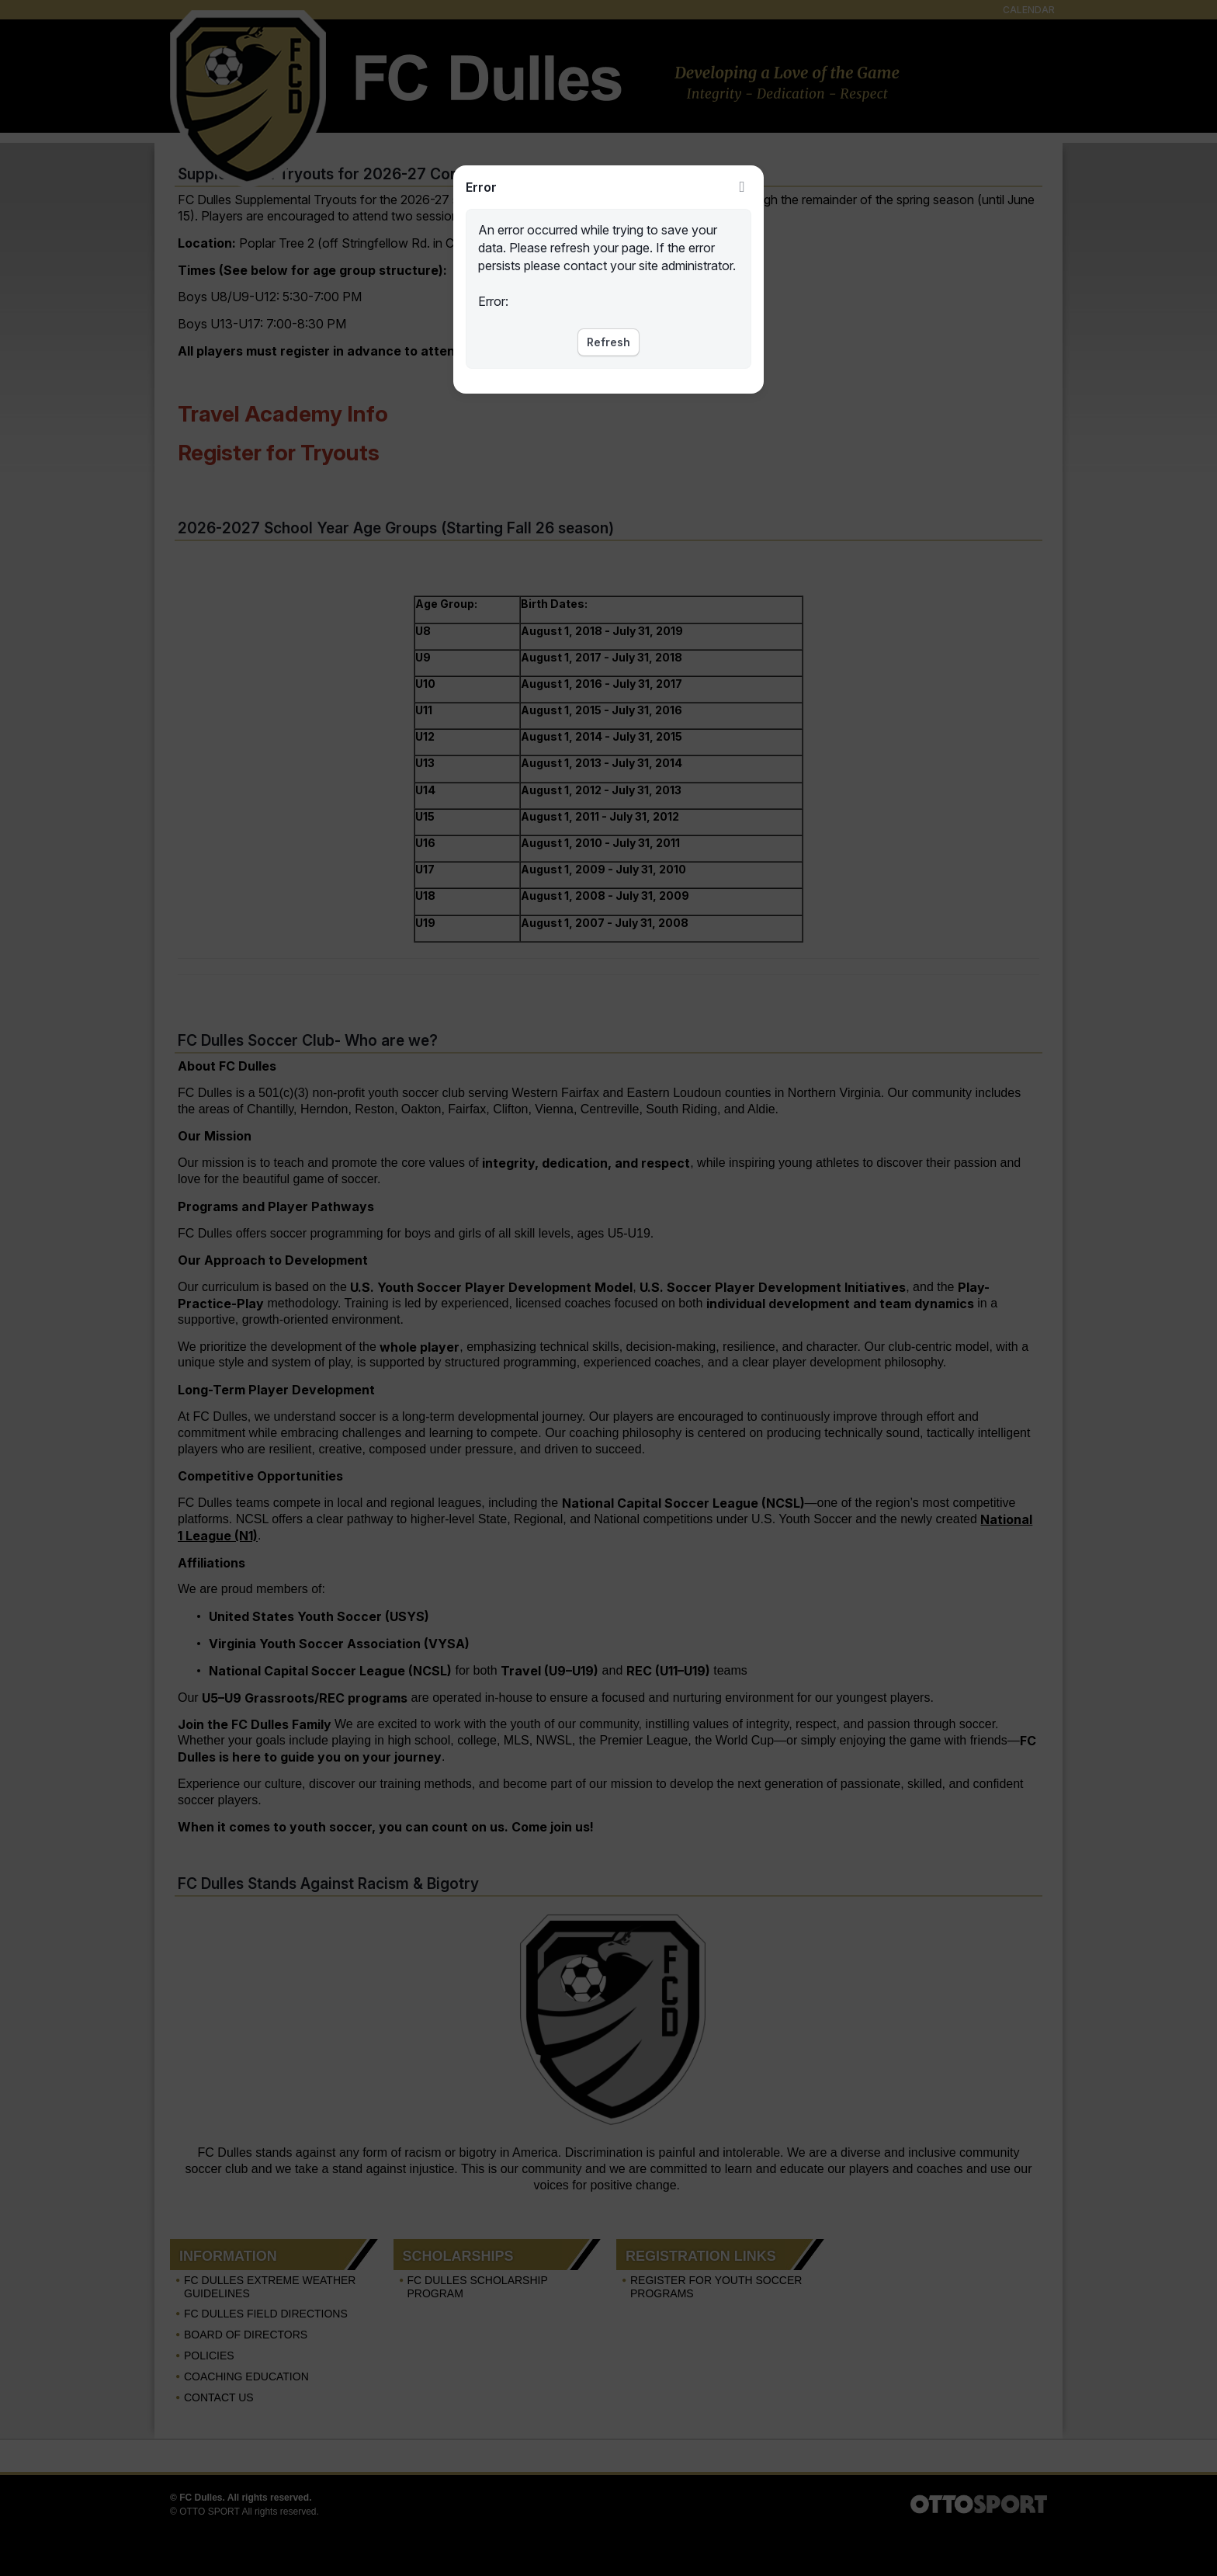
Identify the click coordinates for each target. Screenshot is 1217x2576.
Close (742, 187)
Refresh (608, 342)
